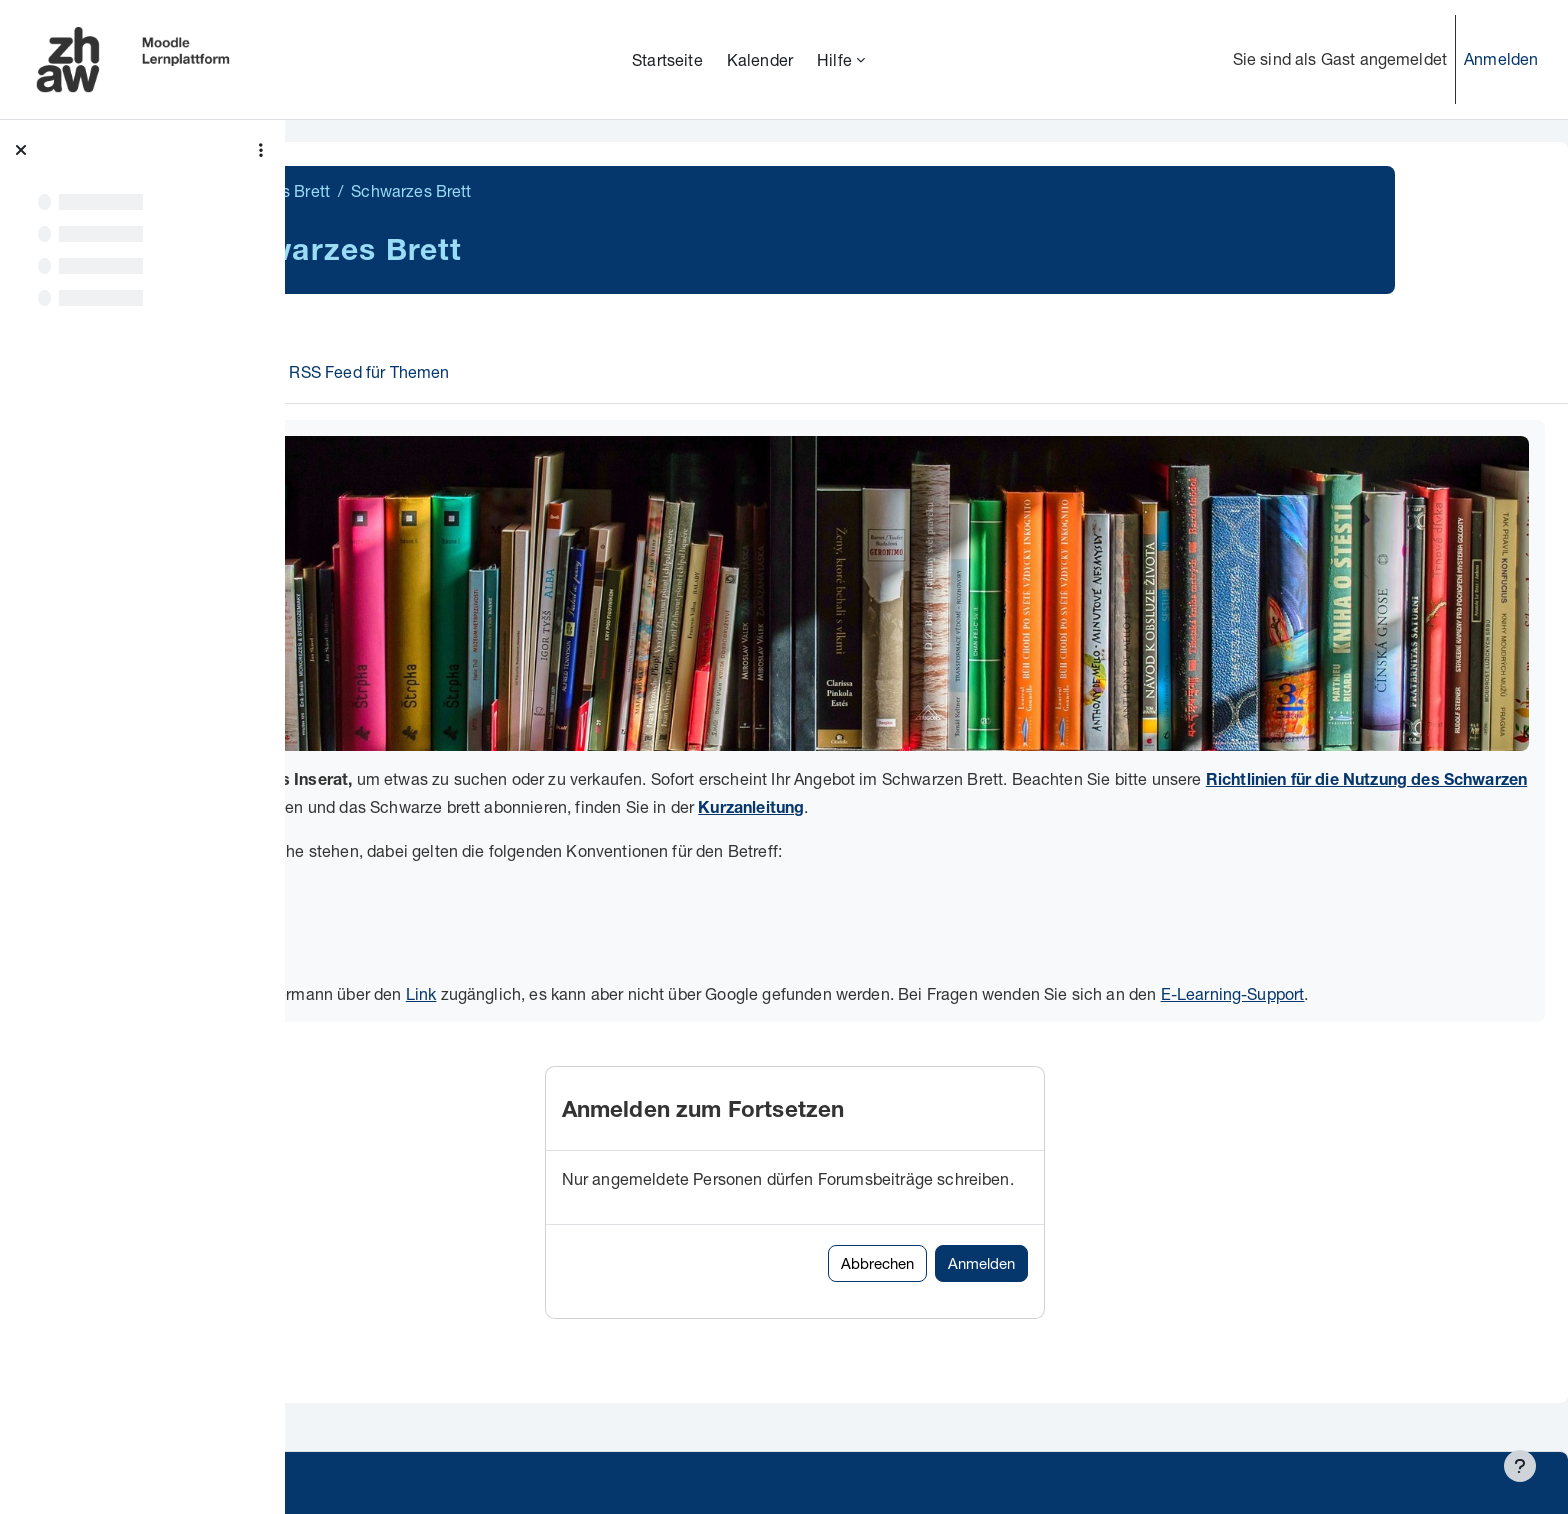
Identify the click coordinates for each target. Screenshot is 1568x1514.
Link (700, 933)
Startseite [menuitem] (667, 59)
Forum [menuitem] (374, 371)
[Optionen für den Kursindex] (261, 150)
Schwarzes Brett (410, 190)
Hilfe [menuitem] (834, 59)
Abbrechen (1017, 1228)
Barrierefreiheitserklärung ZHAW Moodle (464, 1484)
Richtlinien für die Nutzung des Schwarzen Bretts (527, 750)
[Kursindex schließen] (21, 150)
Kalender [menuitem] (760, 59)
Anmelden (1501, 58)
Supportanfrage (491, 1443)
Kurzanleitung (1357, 750)
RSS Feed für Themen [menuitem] (509, 371)
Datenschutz (362, 1443)
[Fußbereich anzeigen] (1520, 1466)
